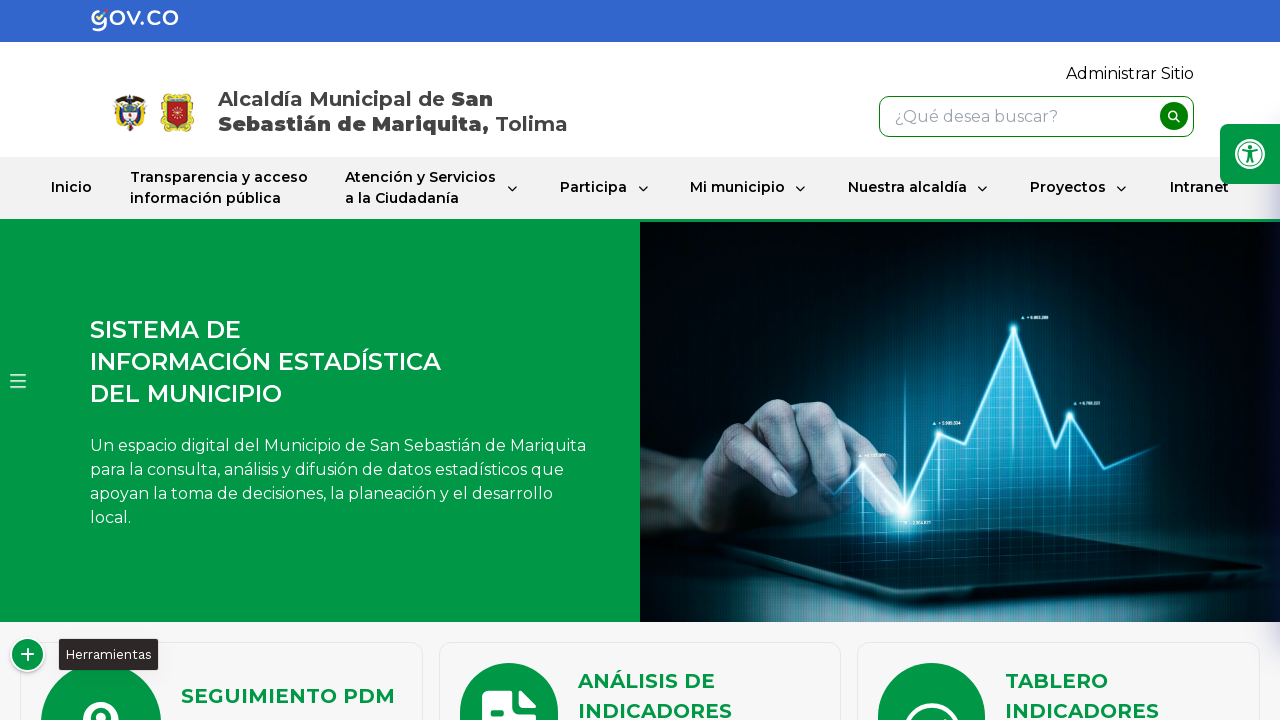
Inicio (71, 187)
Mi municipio (737, 187)
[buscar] (1174, 116)
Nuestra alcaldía (907, 187)
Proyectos (1068, 187)
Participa (592, 187)
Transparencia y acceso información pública (219, 187)
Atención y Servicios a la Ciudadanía (420, 187)
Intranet (1199, 187)
